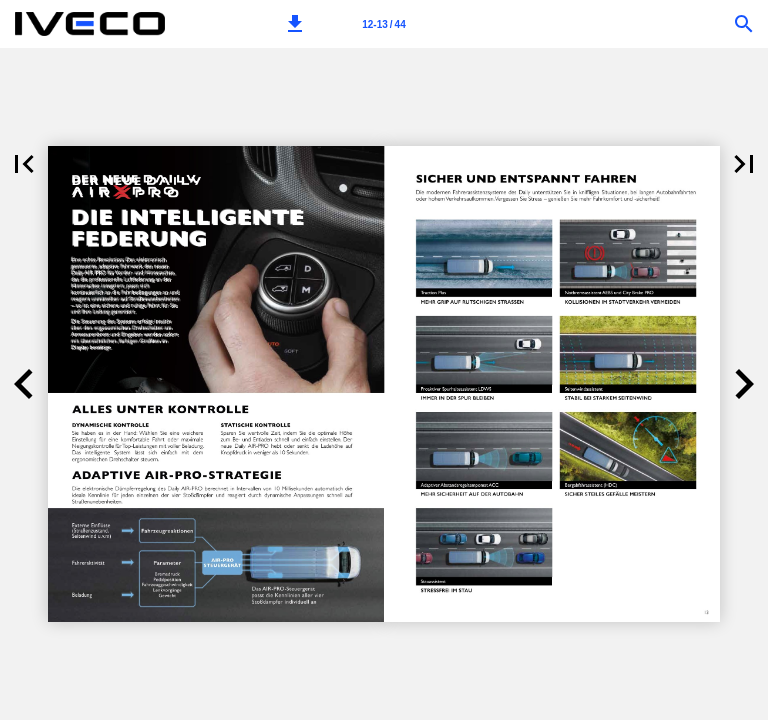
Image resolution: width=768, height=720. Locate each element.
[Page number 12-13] (384, 24)
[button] (295, 24)
